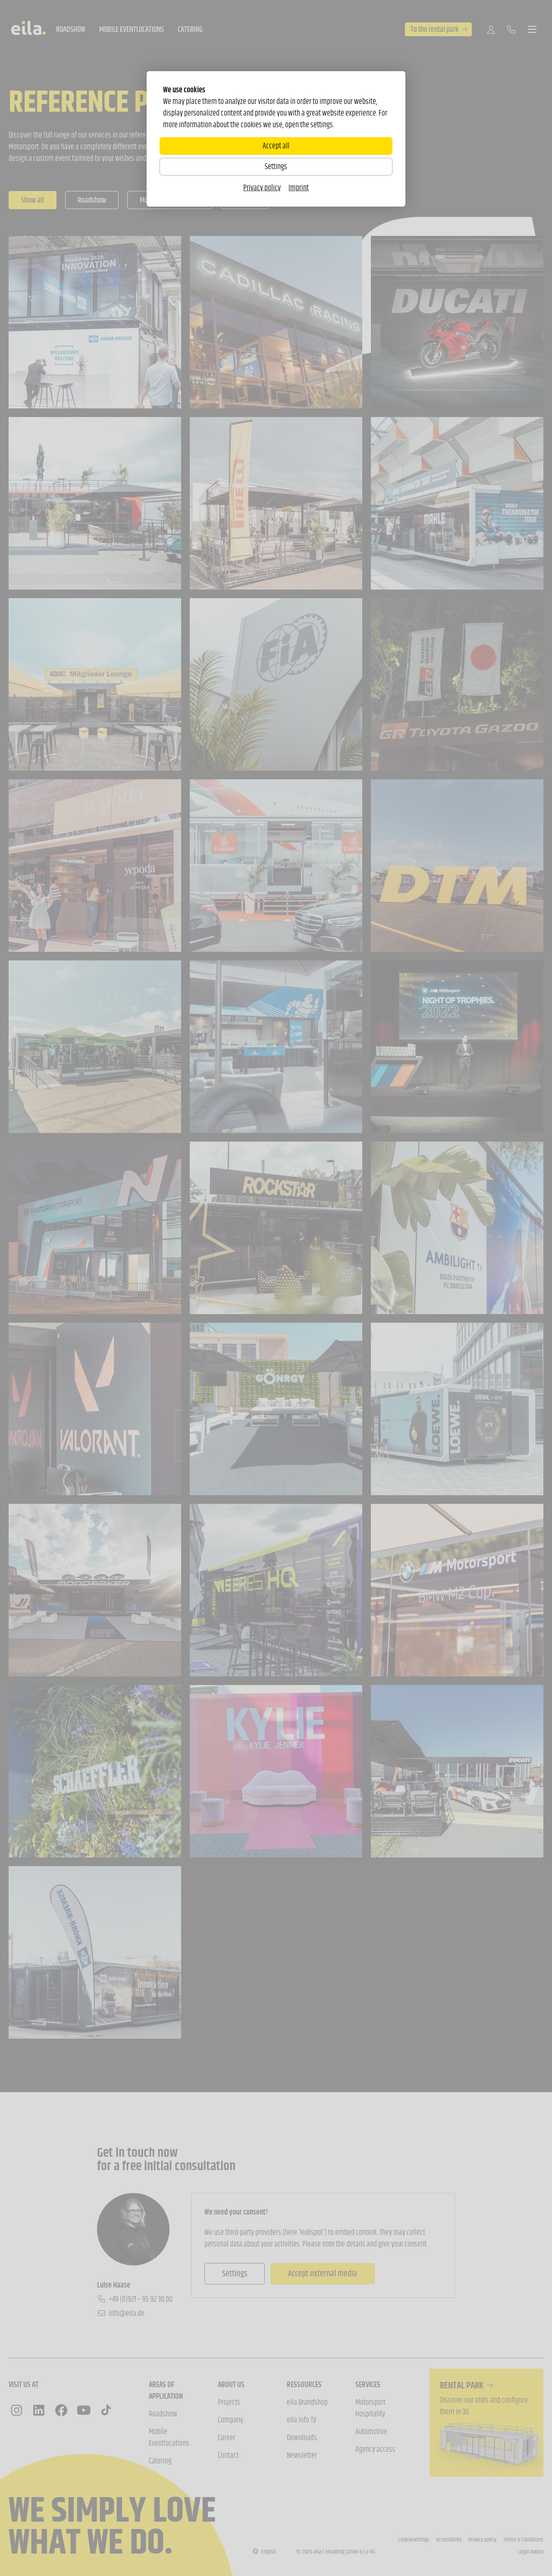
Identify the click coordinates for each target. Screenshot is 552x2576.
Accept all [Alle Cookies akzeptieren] (276, 146)
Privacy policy (262, 187)
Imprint (299, 187)
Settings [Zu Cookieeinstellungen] (276, 166)
